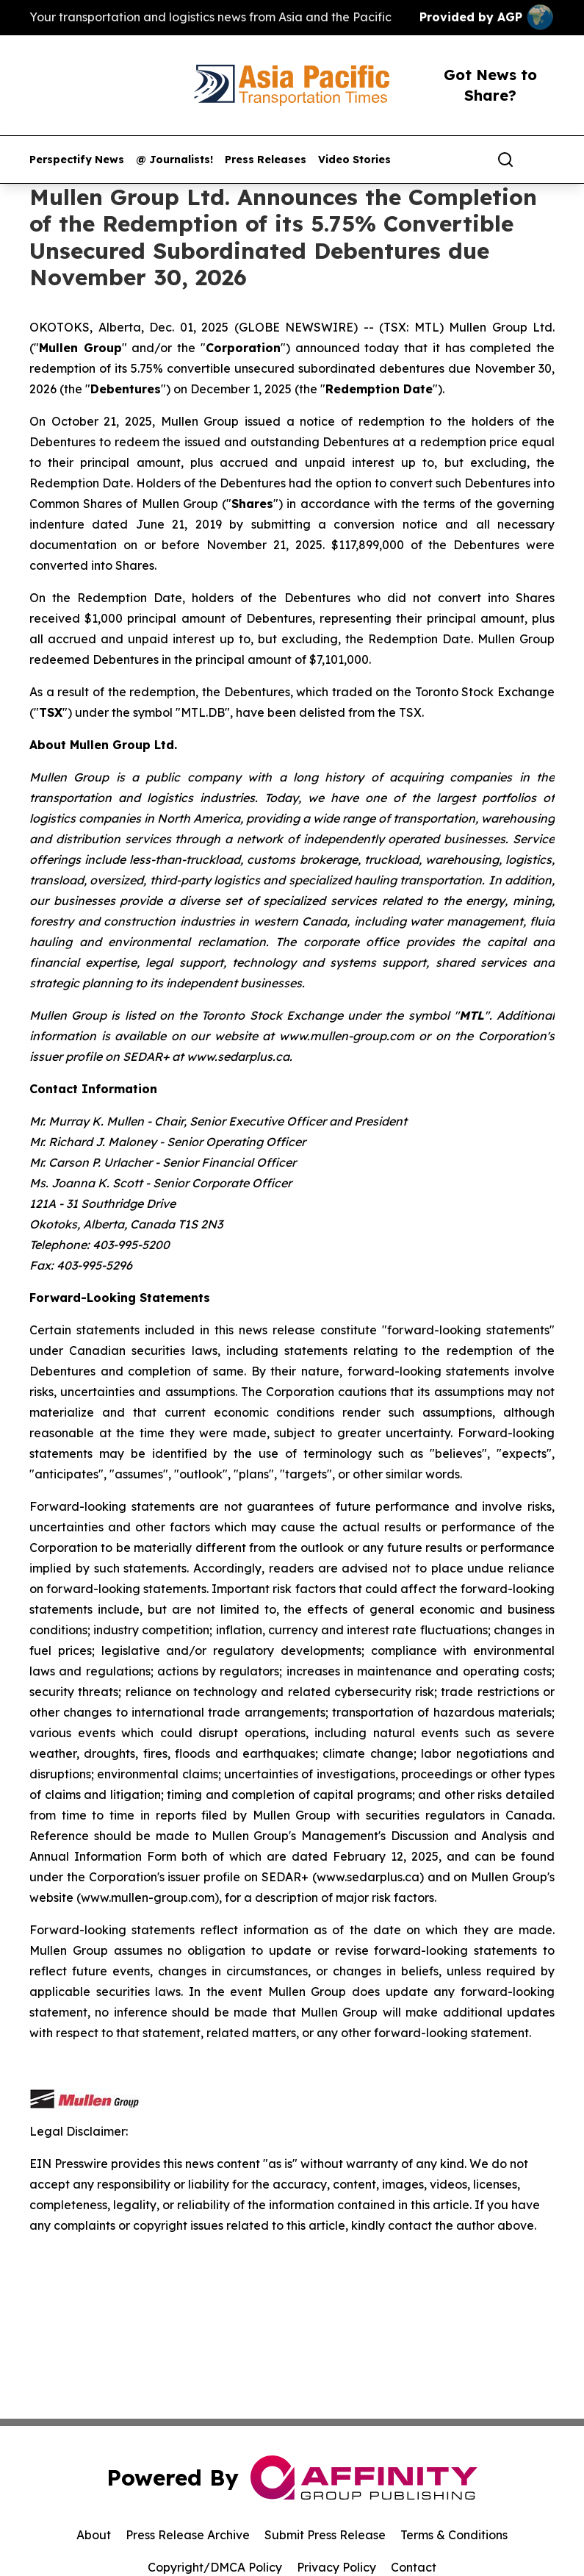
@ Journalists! (174, 160)
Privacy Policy (336, 2567)
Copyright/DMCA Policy (215, 2567)
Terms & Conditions (454, 2534)
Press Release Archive (188, 2534)
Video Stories (354, 160)
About (93, 2534)
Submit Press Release (325, 2534)
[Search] (505, 159)
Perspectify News (76, 160)
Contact (413, 2567)
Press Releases (265, 160)
